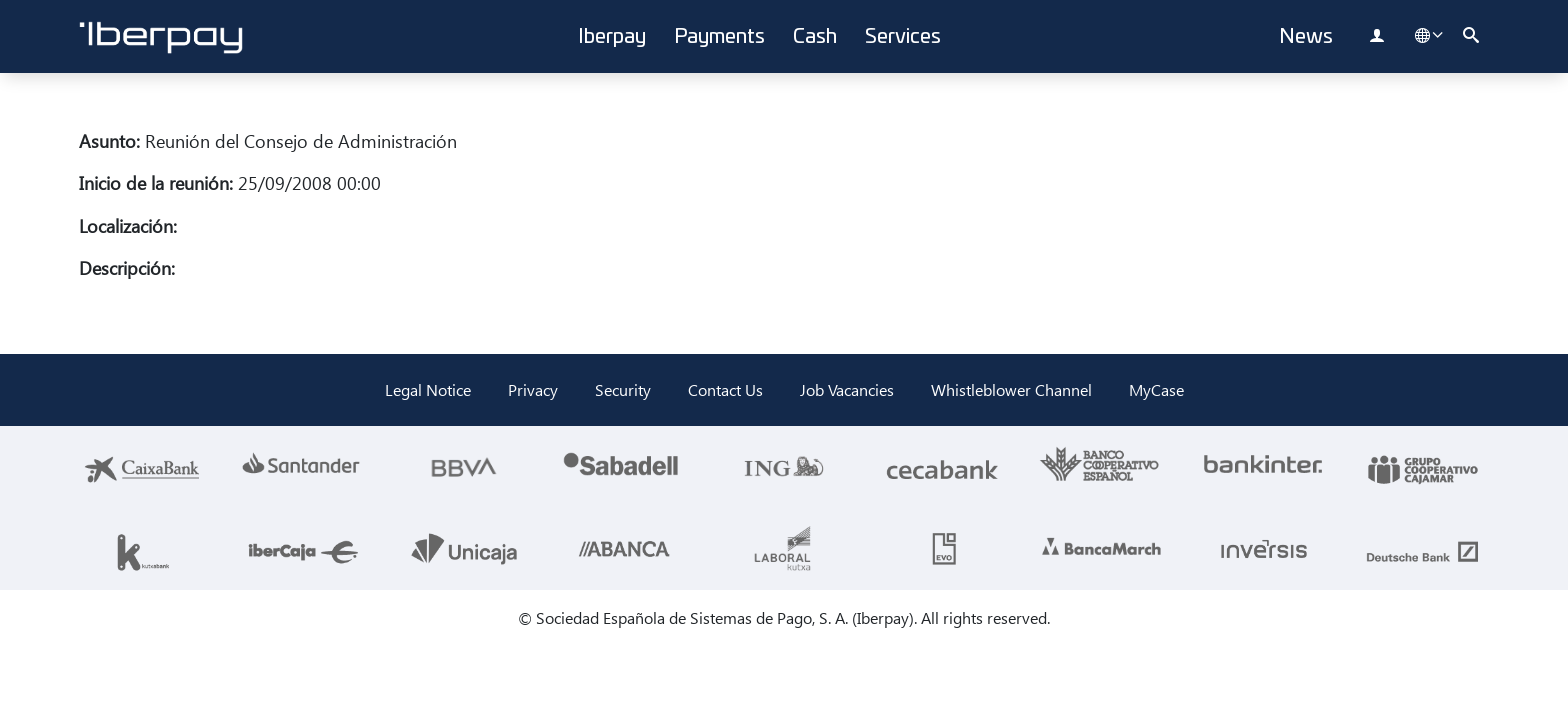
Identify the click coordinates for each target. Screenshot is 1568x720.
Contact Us (725, 389)
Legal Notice (428, 389)
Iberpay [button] (612, 37)
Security (623, 389)
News (1306, 37)
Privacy (533, 389)
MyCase (1156, 389)
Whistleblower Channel (1011, 389)
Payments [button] (719, 37)
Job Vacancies (847, 389)
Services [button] (903, 37)
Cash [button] (815, 37)
